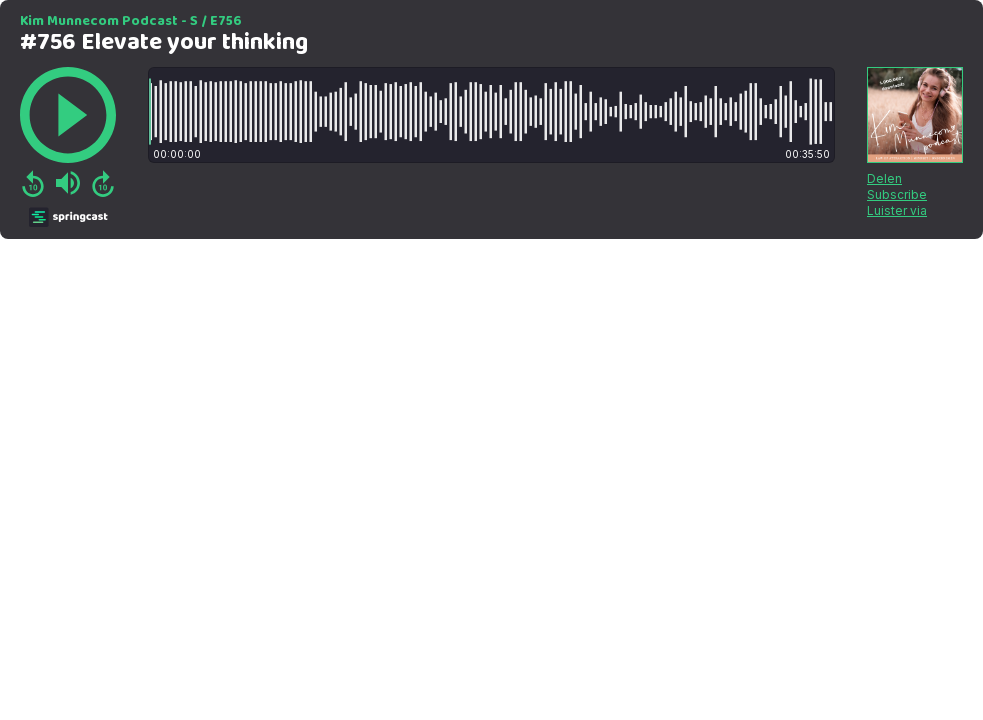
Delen (884, 178)
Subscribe (897, 194)
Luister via (897, 210)
